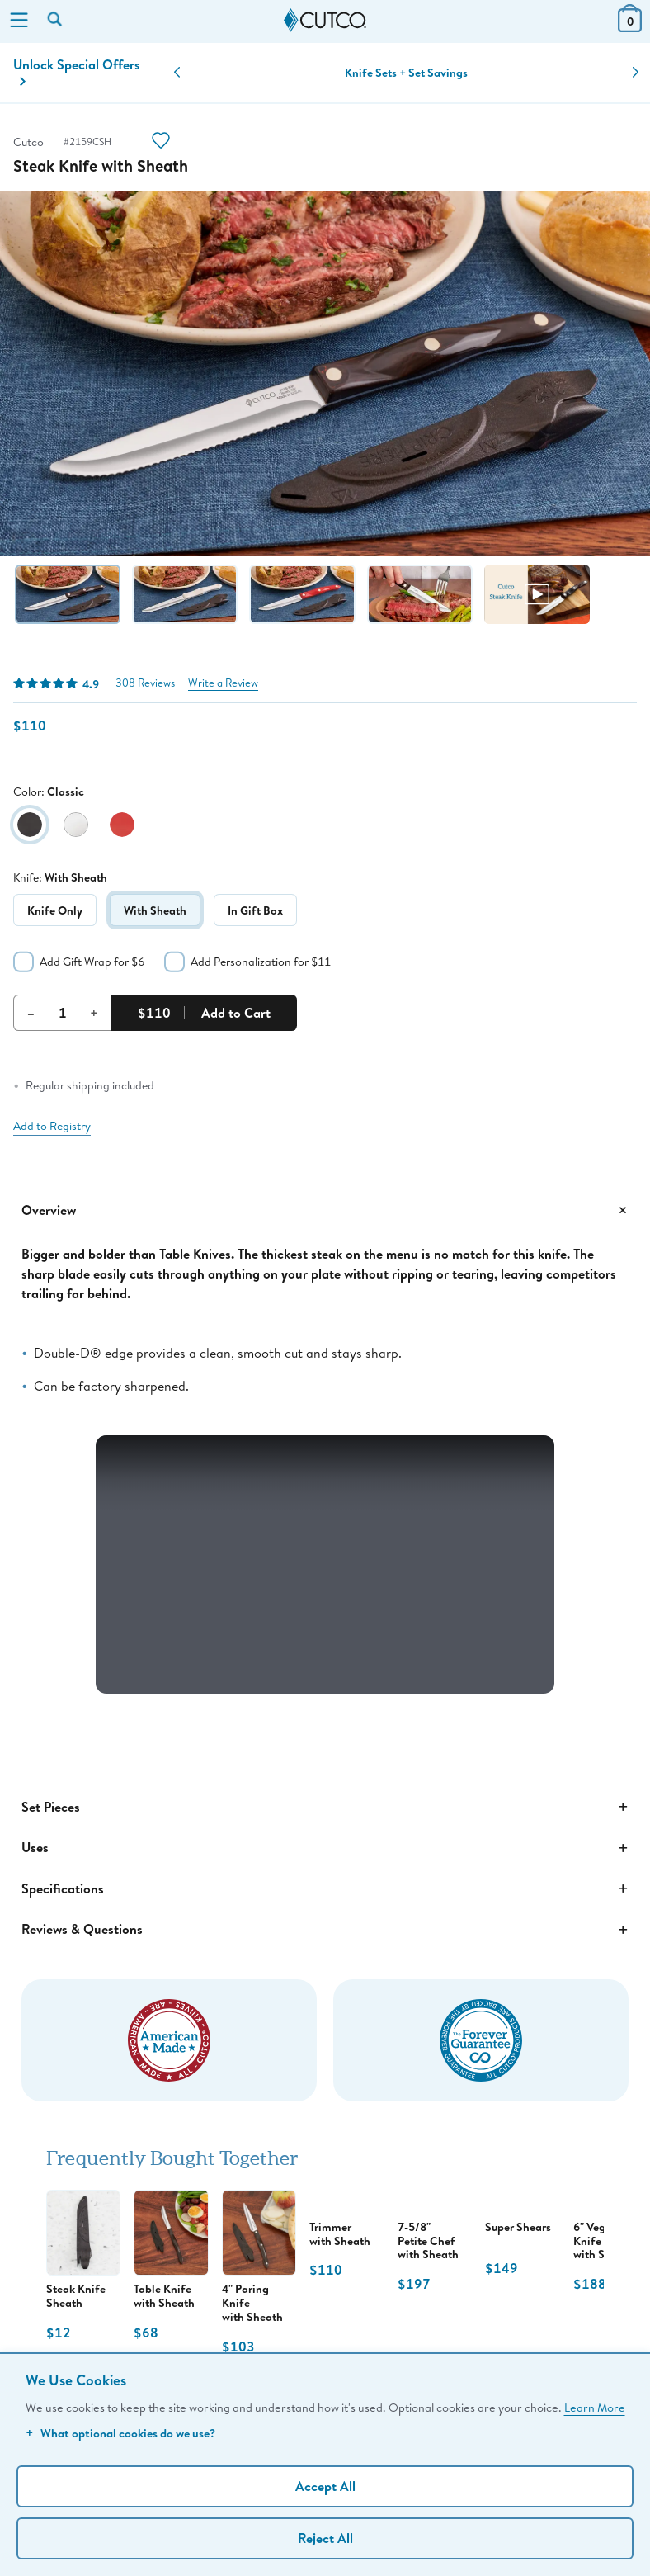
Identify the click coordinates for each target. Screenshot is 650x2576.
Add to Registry (52, 1125)
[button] (176, 72)
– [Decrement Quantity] (31, 1013)
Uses (325, 1848)
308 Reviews (145, 683)
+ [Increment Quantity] (94, 1013)
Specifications (325, 1888)
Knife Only (54, 910)
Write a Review (223, 683)
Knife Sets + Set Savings (406, 72)
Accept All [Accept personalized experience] (325, 2486)
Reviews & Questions (325, 1930)
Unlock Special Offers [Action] (76, 71)
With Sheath (155, 910)
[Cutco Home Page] (325, 21)
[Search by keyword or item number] (56, 21)
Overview (325, 1210)
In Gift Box (255, 910)
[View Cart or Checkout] (630, 26)
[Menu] (19, 21)
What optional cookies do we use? (120, 2432)
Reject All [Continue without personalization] (325, 2538)
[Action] (161, 142)
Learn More (594, 2407)
